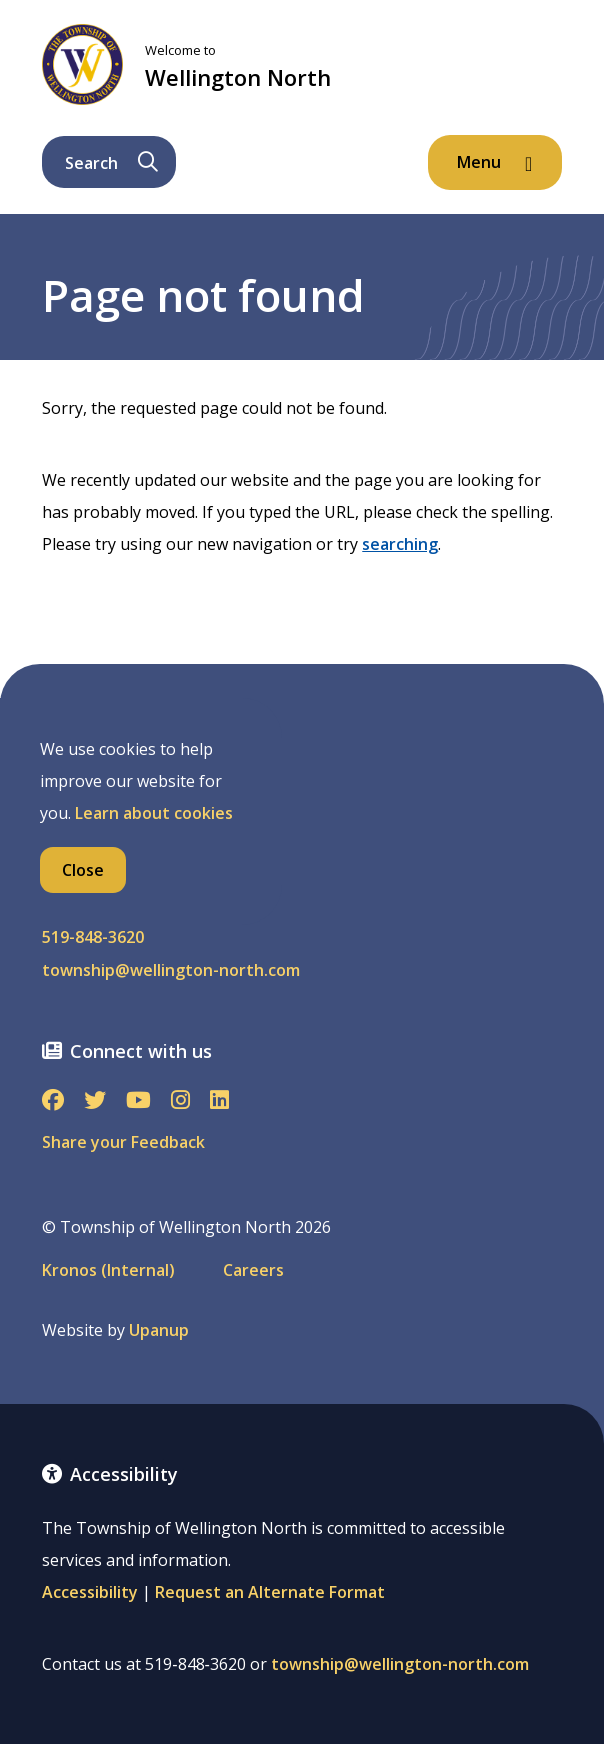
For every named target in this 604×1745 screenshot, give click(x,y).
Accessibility (90, 1592)
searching (400, 544)
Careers (253, 1270)
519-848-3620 (93, 937)
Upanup (159, 1330)
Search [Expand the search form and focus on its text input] (111, 163)
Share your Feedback (123, 1142)
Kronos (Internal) (108, 1270)
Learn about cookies (154, 813)
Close (83, 870)
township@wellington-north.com (171, 970)
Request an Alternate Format (270, 1592)
